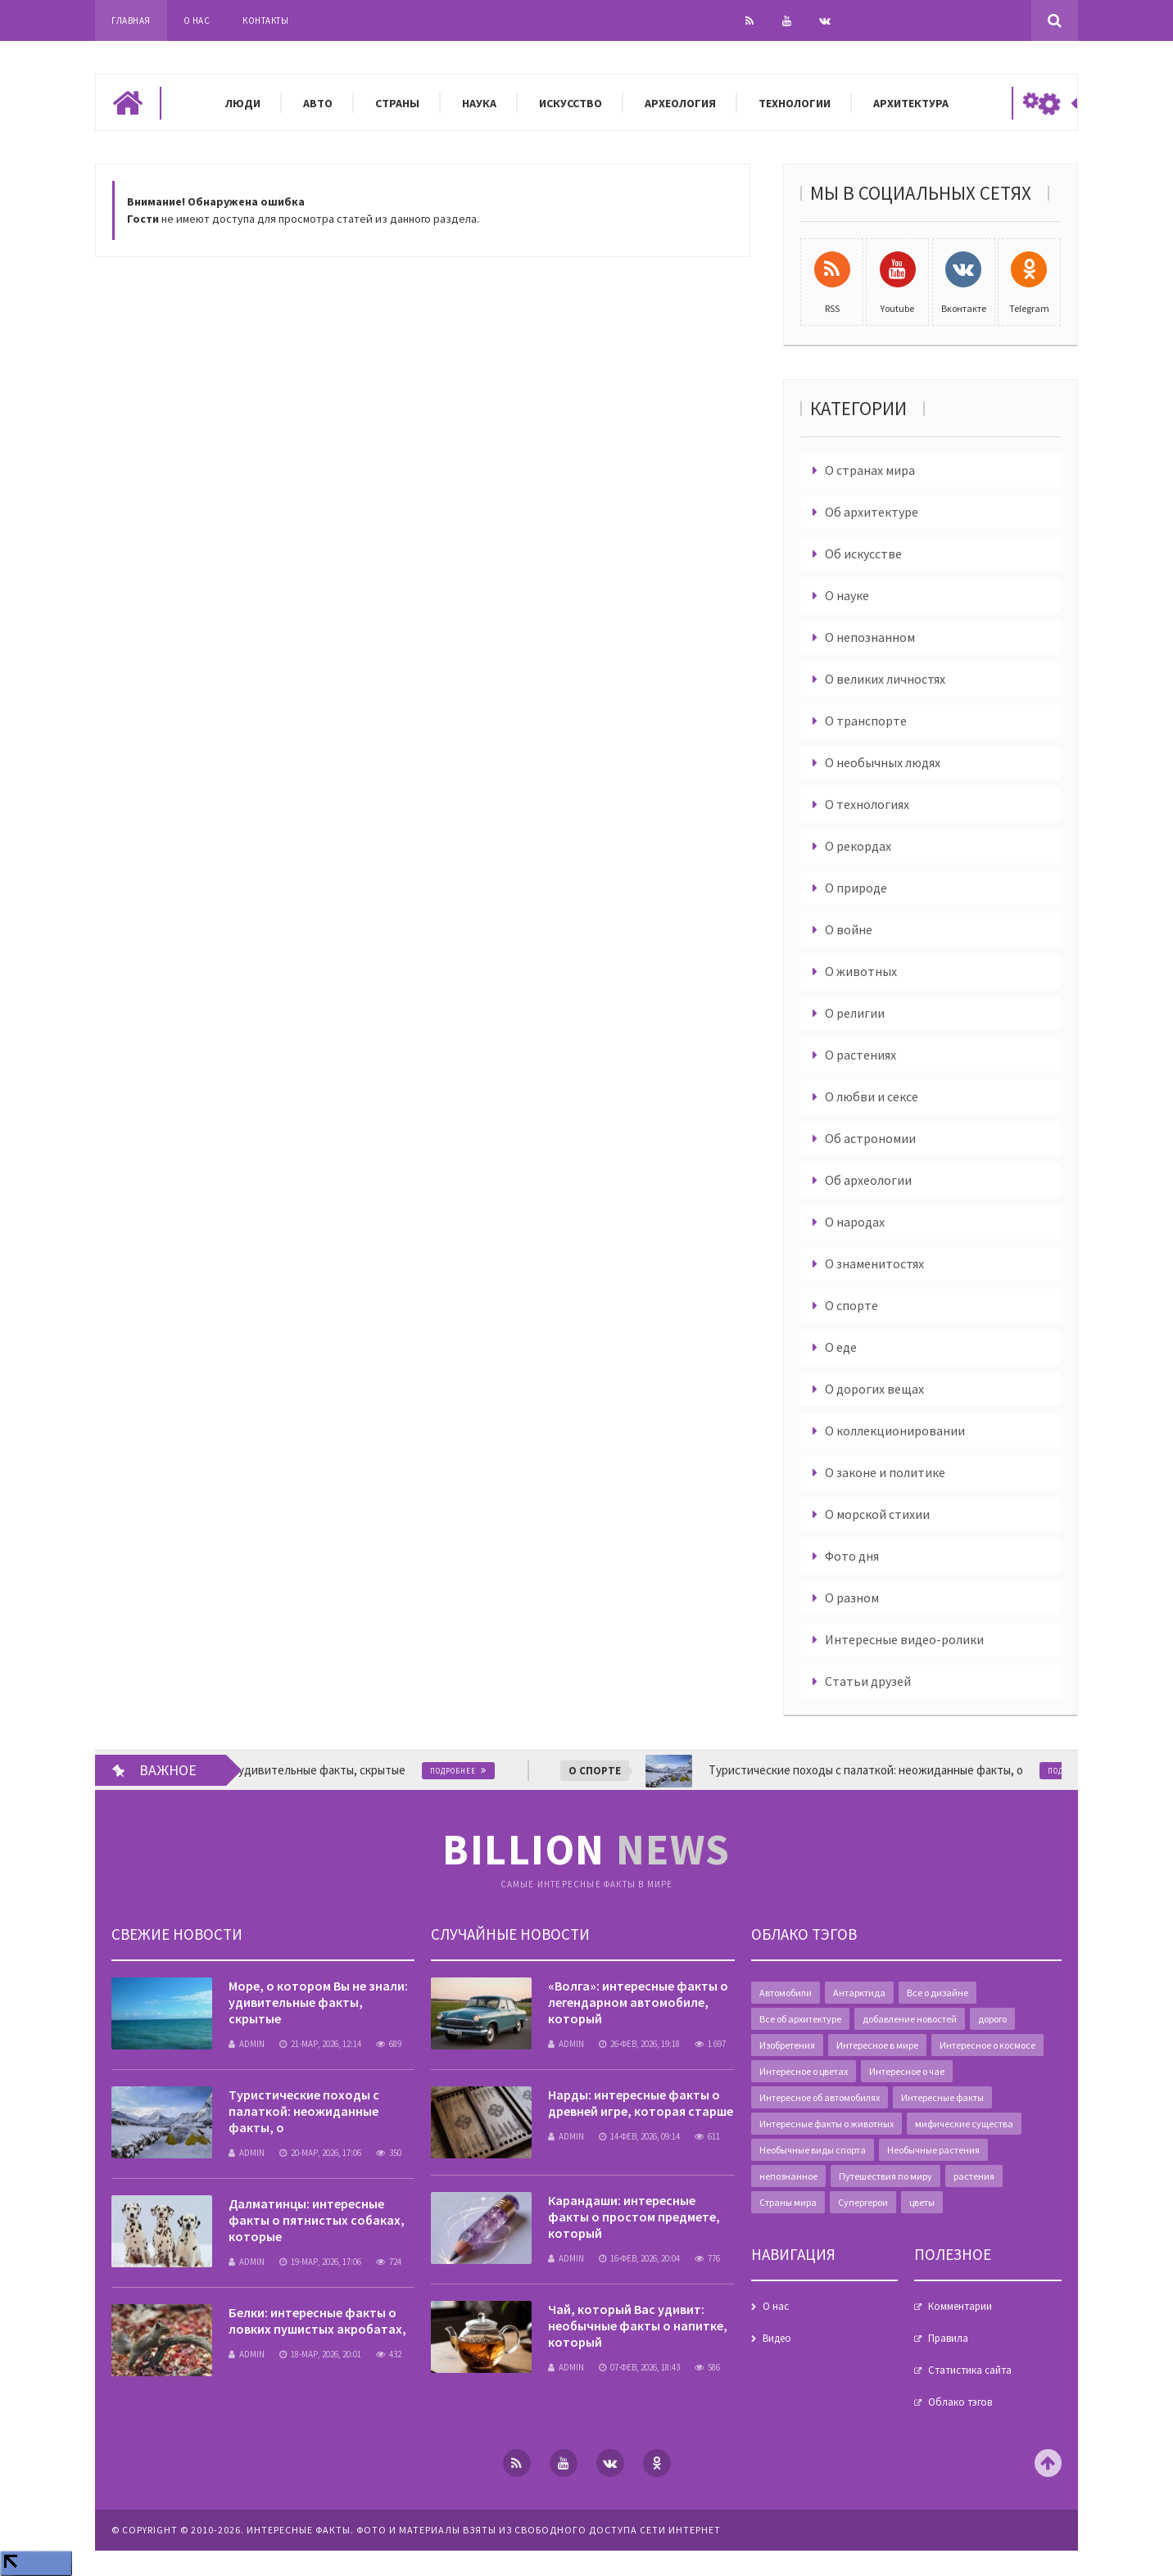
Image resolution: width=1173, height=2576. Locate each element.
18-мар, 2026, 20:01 (320, 2354)
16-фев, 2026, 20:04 (639, 2258)
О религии (855, 1013)
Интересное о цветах (803, 2071)
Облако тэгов (960, 2402)
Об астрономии (870, 1138)
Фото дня (852, 1556)
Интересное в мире (877, 2045)
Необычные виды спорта (812, 2150)
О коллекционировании (895, 1430)
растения (973, 2176)
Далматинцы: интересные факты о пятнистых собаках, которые (317, 2219)
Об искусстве (863, 553)
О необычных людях (882, 762)
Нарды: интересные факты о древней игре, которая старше (640, 2102)
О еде (841, 1347)
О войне (848, 929)
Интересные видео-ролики (904, 1639)
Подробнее (468, 1770)
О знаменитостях (874, 1263)
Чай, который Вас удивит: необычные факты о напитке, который (637, 2325)
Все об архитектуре (800, 2019)
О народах (855, 1221)
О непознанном (870, 637)
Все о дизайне (937, 1992)
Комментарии (960, 2306)
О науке (847, 595)
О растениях (860, 1054)
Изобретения (787, 2045)
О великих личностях (885, 679)
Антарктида (859, 1992)
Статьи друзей (868, 1681)
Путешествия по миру (885, 2176)
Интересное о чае (906, 2071)
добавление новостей (910, 2019)
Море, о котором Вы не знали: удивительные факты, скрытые (318, 2002)
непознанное (788, 2176)
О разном (852, 1597)
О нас (197, 20)
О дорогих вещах (874, 1389)
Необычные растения (933, 2150)
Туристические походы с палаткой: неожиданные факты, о (304, 2110)
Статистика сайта (970, 2370)
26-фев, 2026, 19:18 (639, 2044)
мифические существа (964, 2123)
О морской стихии (877, 1514)
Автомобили (785, 1992)
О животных (861, 971)
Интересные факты (942, 2097)
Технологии (795, 103)
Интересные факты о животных (826, 2123)
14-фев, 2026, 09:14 (639, 2136)
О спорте (851, 1305)
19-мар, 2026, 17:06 (320, 2261)
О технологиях (867, 804)
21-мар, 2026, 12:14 (320, 2044)
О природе (856, 887)
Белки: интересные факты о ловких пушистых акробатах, (317, 2320)
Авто (318, 103)
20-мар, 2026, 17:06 (320, 2152)
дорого (992, 2019)
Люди (242, 103)
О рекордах (858, 846)
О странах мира (870, 470)
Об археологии (868, 1180)
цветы (922, 2202)
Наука (479, 103)
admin (247, 2044)
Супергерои (863, 2202)
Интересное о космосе (987, 2045)
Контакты (265, 20)
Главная (131, 20)
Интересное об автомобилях (819, 2097)
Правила (948, 2338)
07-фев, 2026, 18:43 (639, 2367)
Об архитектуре (871, 512)
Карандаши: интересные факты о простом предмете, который (634, 2216)
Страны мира (788, 2202)
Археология (680, 103)
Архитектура (911, 103)
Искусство (570, 103)
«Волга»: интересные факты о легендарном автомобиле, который (638, 2002)
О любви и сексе (871, 1096)
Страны (397, 103)
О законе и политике (885, 1472)
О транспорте (866, 720)
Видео (777, 2338)
